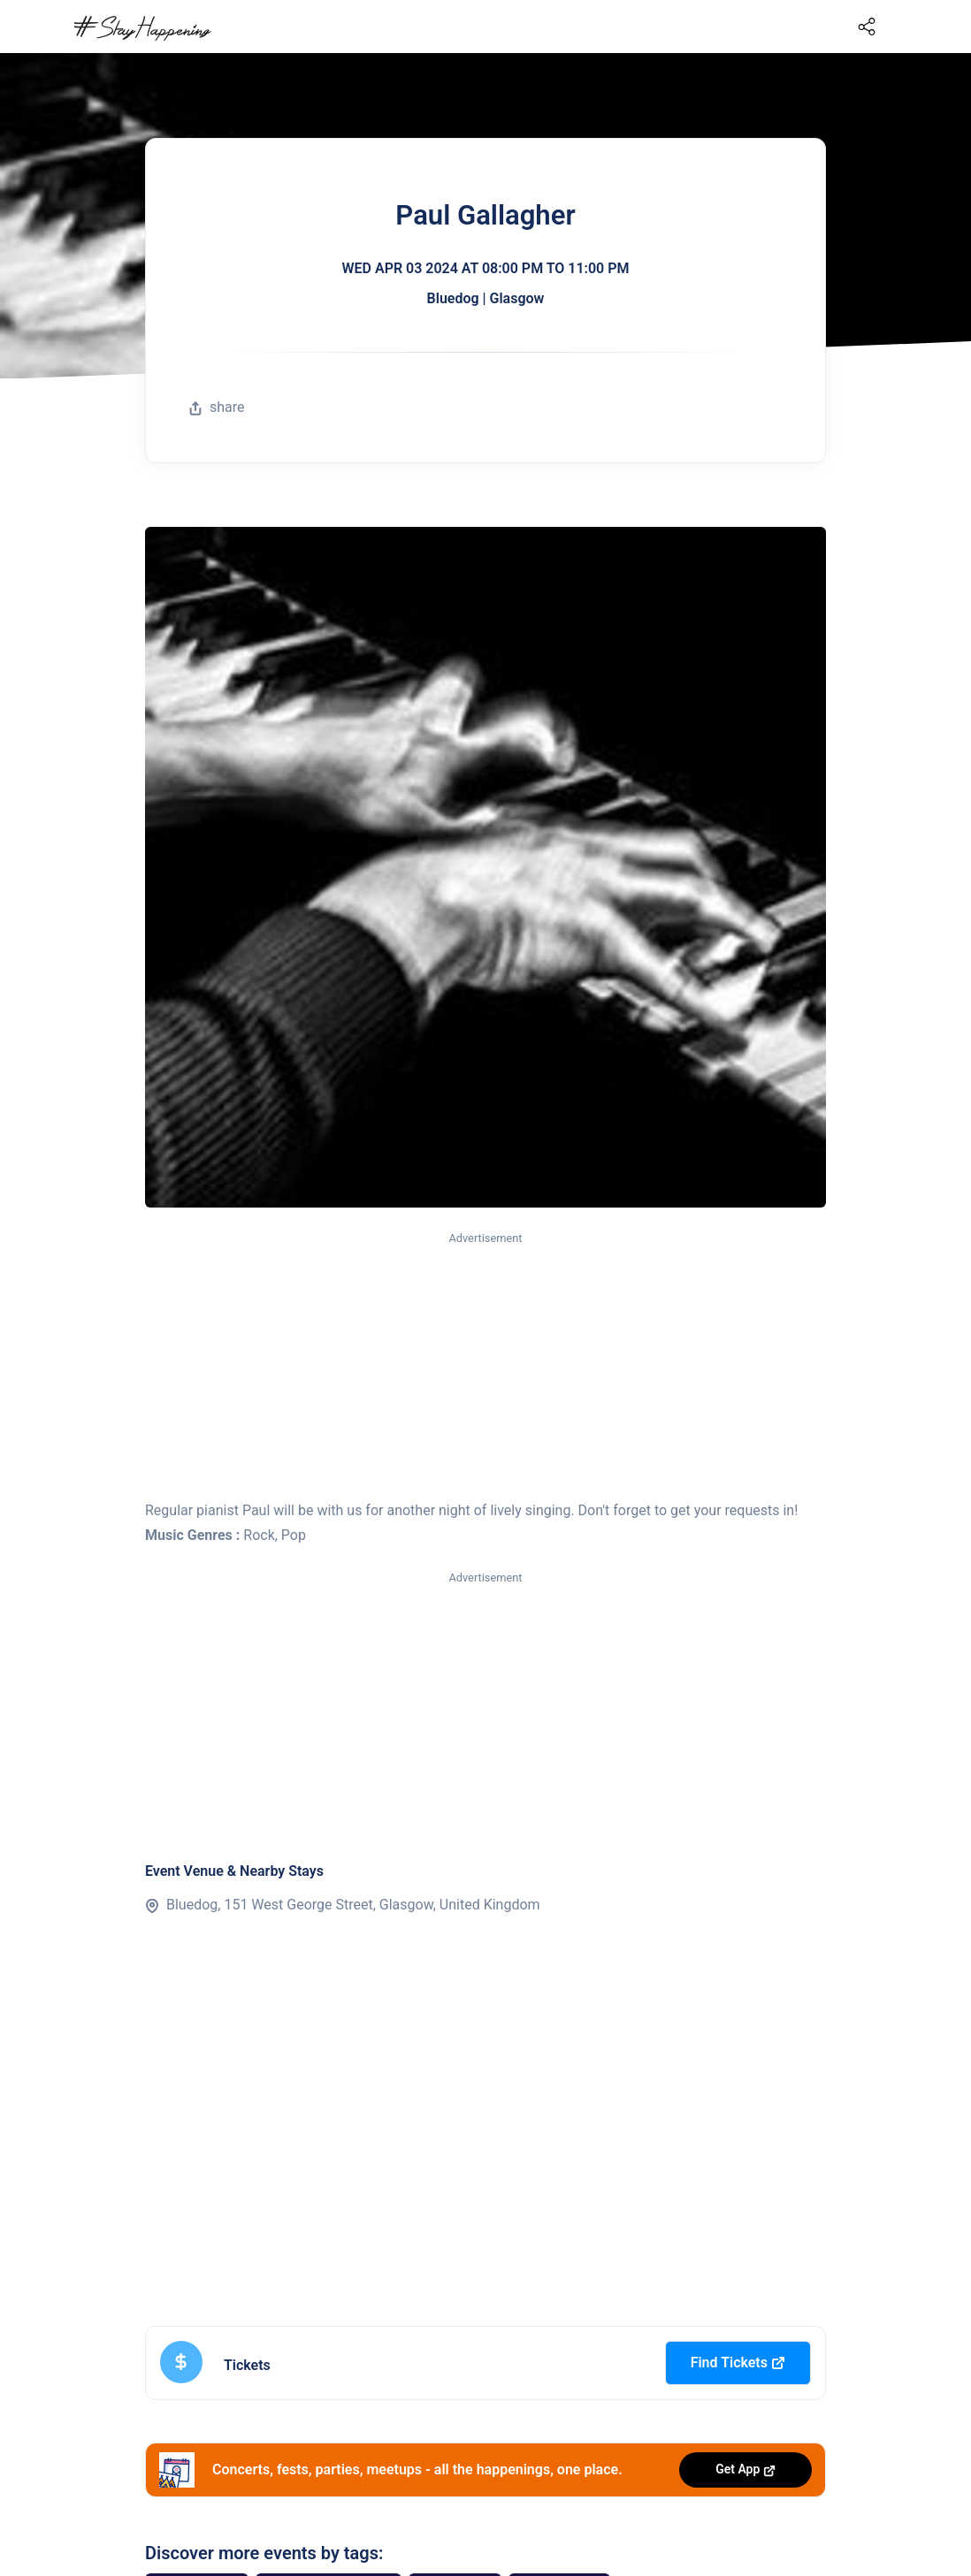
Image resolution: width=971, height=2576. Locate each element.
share (216, 407)
